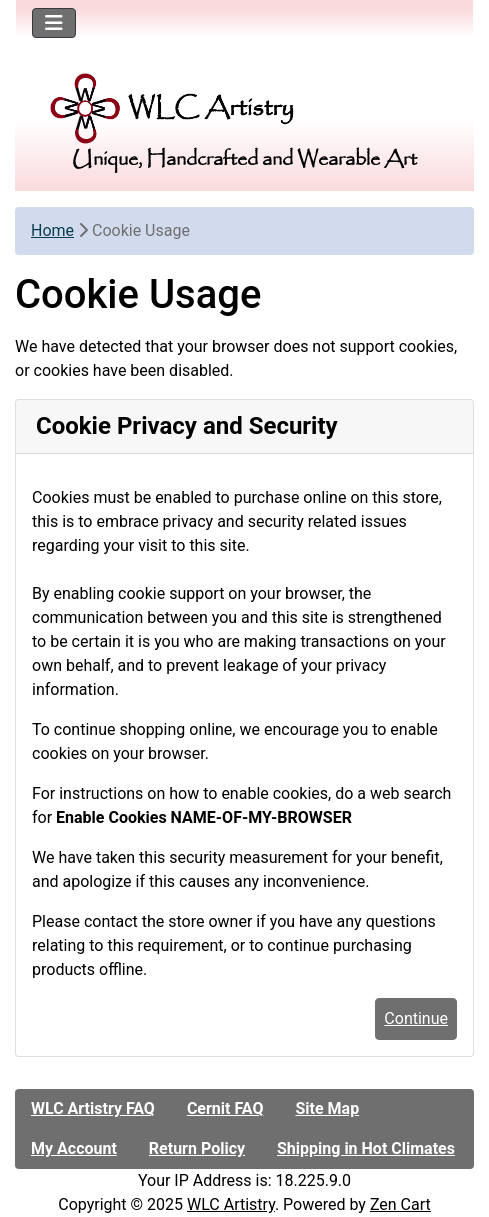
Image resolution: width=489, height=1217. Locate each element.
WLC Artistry (231, 1204)
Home (52, 230)
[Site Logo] (244, 108)
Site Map (327, 1108)
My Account (74, 1148)
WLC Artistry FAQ (93, 1108)
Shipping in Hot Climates (366, 1148)
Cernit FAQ (225, 1108)
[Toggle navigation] (54, 23)
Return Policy (197, 1148)
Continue (416, 1018)
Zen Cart (400, 1204)
